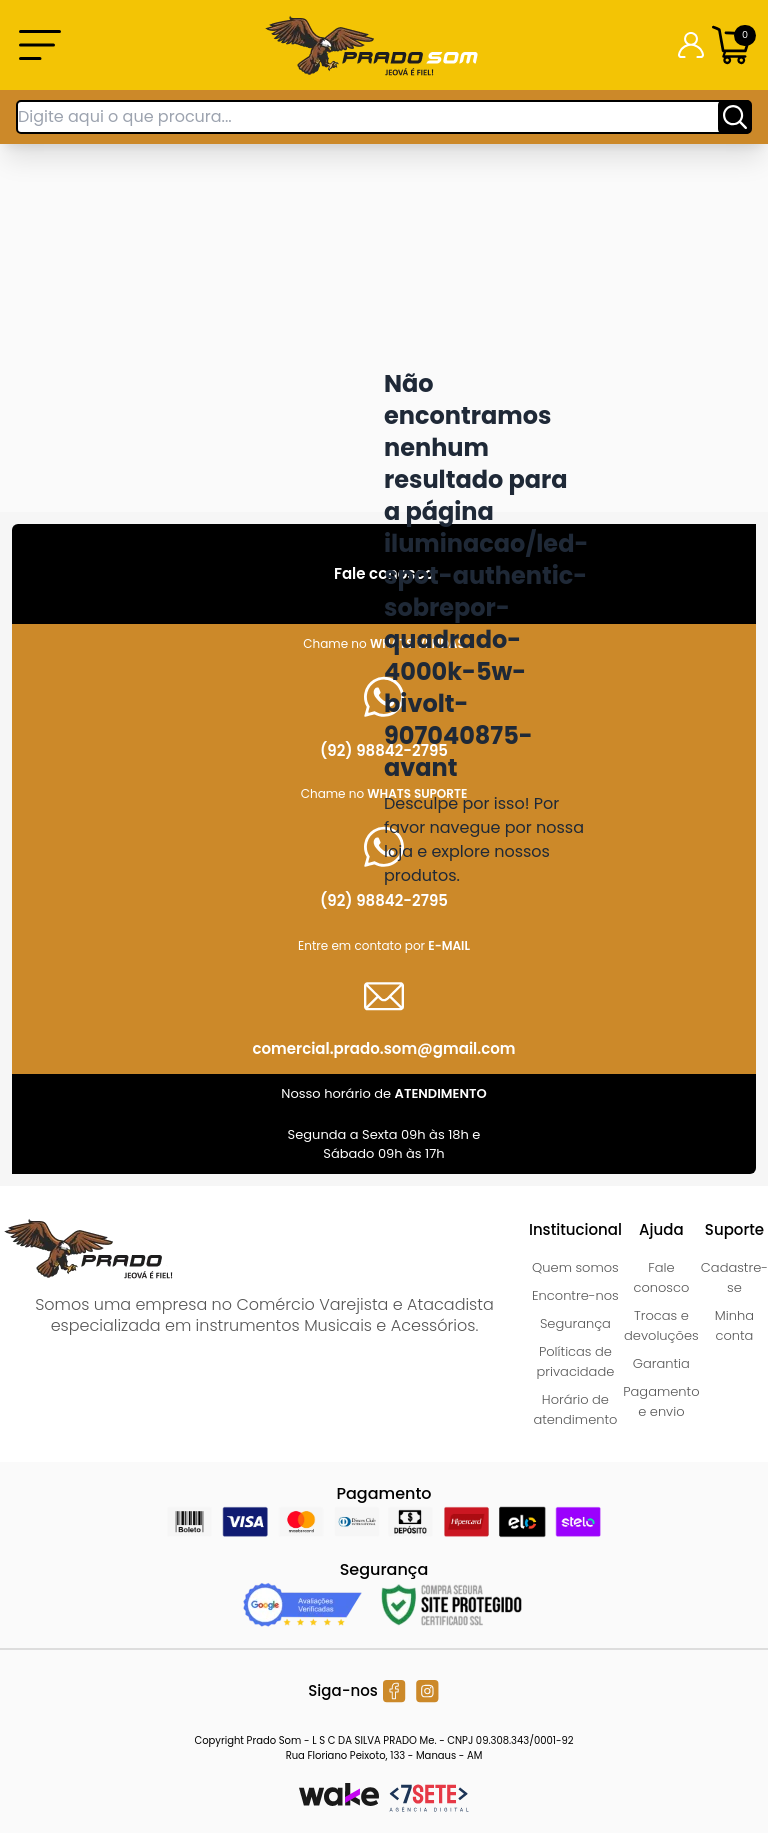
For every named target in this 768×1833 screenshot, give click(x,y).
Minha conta (734, 1325)
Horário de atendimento (575, 1409)
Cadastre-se (734, 1277)
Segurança (575, 1323)
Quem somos (575, 1267)
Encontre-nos (575, 1295)
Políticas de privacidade (576, 1361)
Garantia (661, 1363)
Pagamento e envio (661, 1401)
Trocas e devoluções (661, 1325)
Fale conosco (661, 1277)
